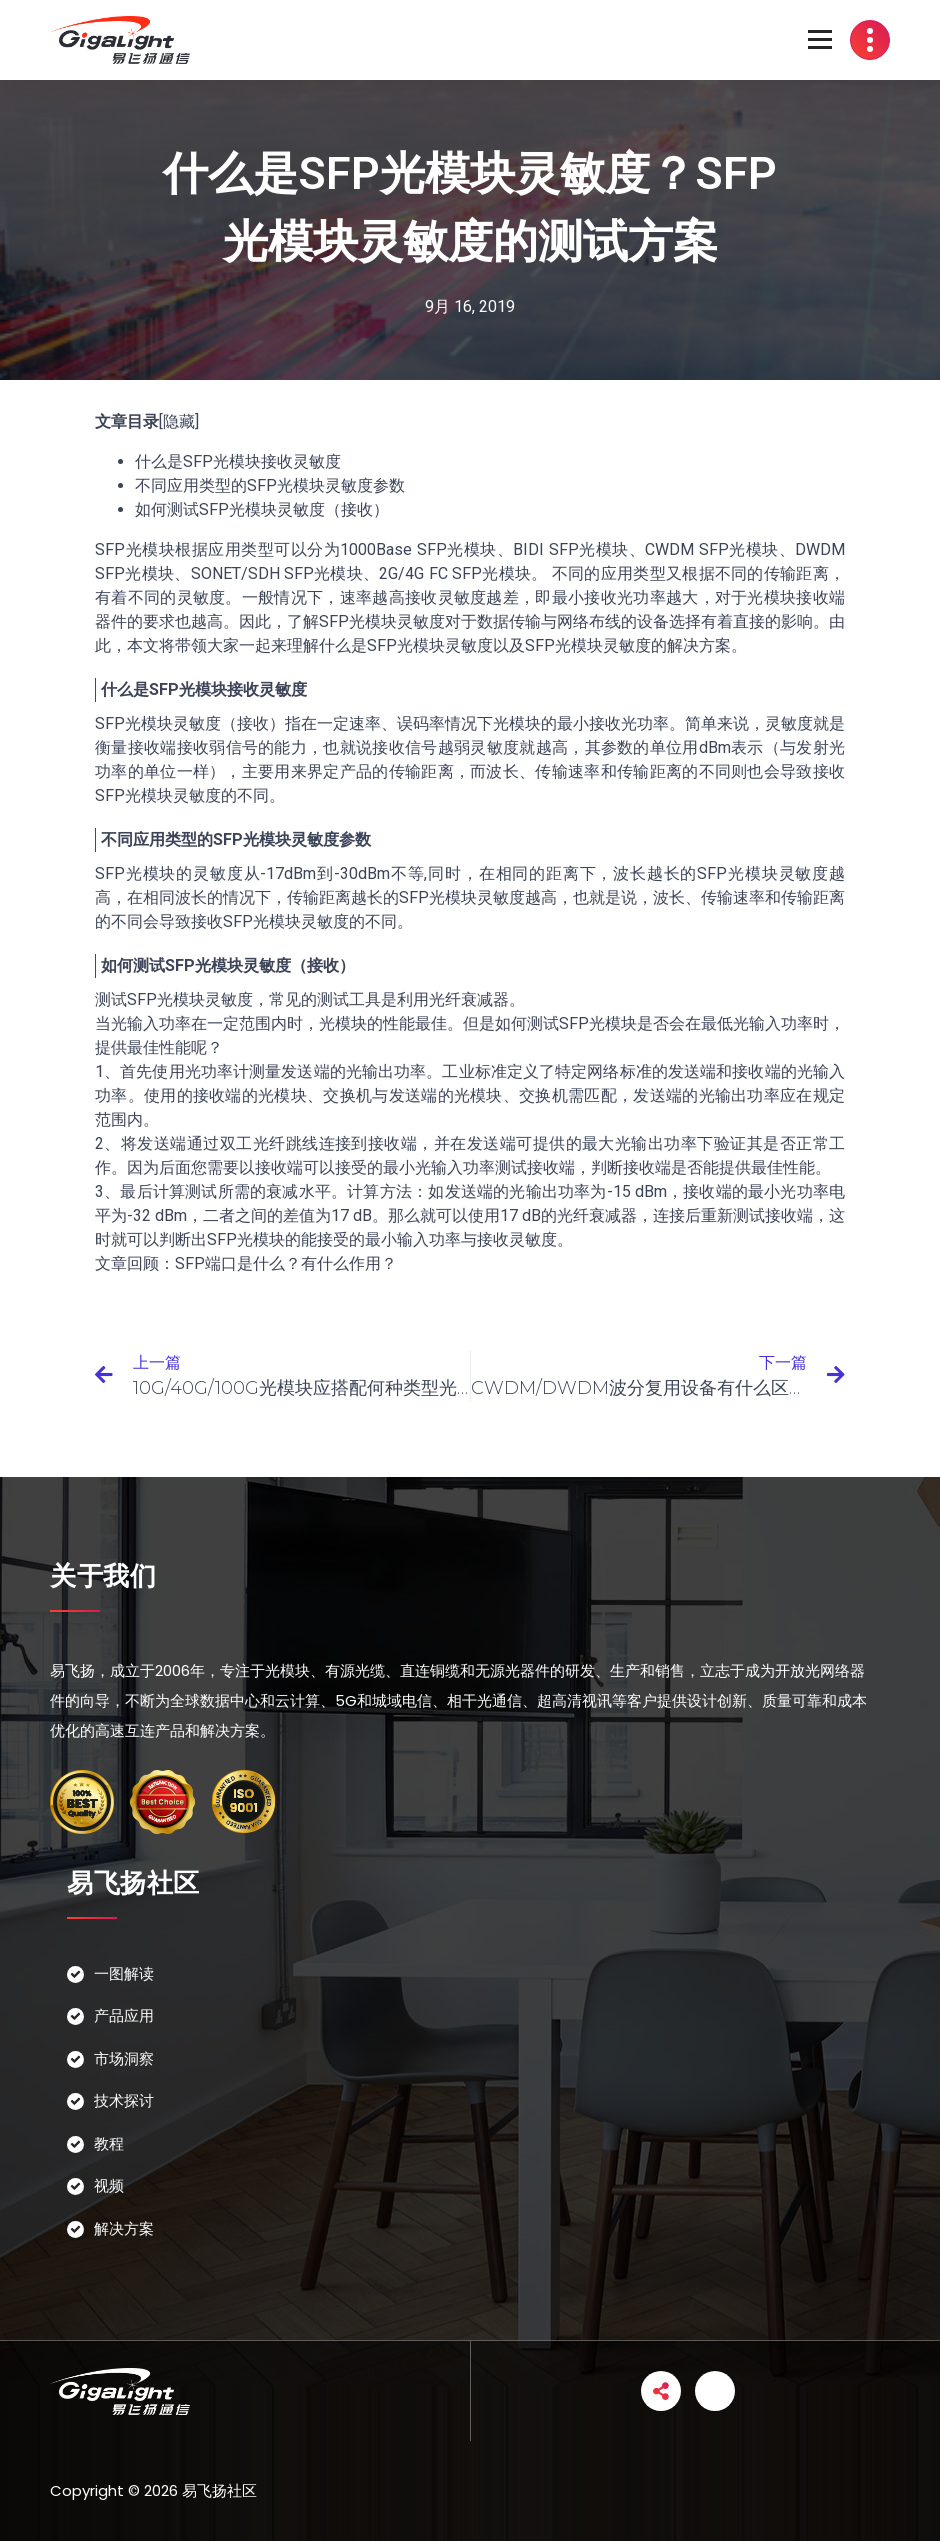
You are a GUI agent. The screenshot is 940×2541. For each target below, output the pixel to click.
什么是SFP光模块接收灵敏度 (238, 461)
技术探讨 (124, 2100)
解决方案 (124, 2228)
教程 (109, 2143)
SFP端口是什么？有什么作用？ (286, 1263)
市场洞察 (124, 2058)
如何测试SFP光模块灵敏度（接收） (262, 509)
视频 (109, 2185)
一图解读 (124, 1973)
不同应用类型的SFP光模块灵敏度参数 (270, 485)
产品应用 (124, 2015)
